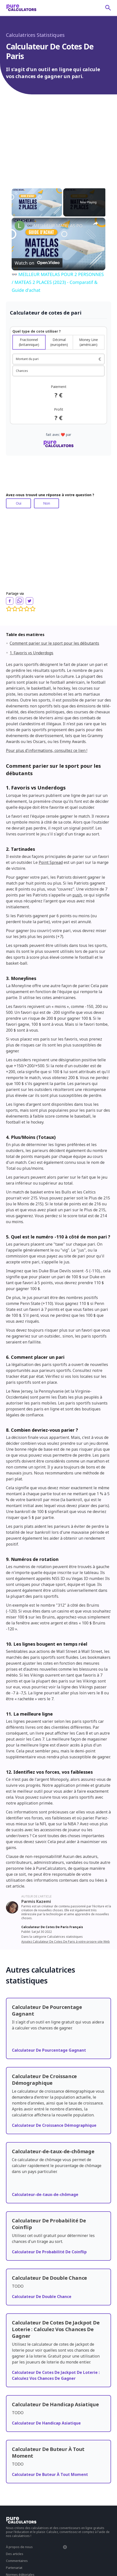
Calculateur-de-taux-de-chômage (45, 2194)
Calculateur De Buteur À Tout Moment (50, 2474)
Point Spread (51, 862)
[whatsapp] (19, 600)
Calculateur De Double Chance (41, 2296)
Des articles (14, 2554)
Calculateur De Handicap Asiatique (46, 2423)
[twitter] (29, 601)
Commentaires (17, 2561)
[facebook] (9, 601)
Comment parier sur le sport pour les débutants (54, 643)
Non (46, 503)
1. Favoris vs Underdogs (31, 653)
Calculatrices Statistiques (35, 35)
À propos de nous (19, 2547)
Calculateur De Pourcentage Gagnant (49, 2050)
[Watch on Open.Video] (37, 263)
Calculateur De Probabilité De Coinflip (49, 2252)
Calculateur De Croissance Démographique (54, 2125)
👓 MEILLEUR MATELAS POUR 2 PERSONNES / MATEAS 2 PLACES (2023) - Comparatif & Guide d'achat (57, 226)
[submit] (108, 8)
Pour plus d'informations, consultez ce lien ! (46, 750)
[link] (20, 226)
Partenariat (14, 2568)
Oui (18, 503)
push (77, 895)
